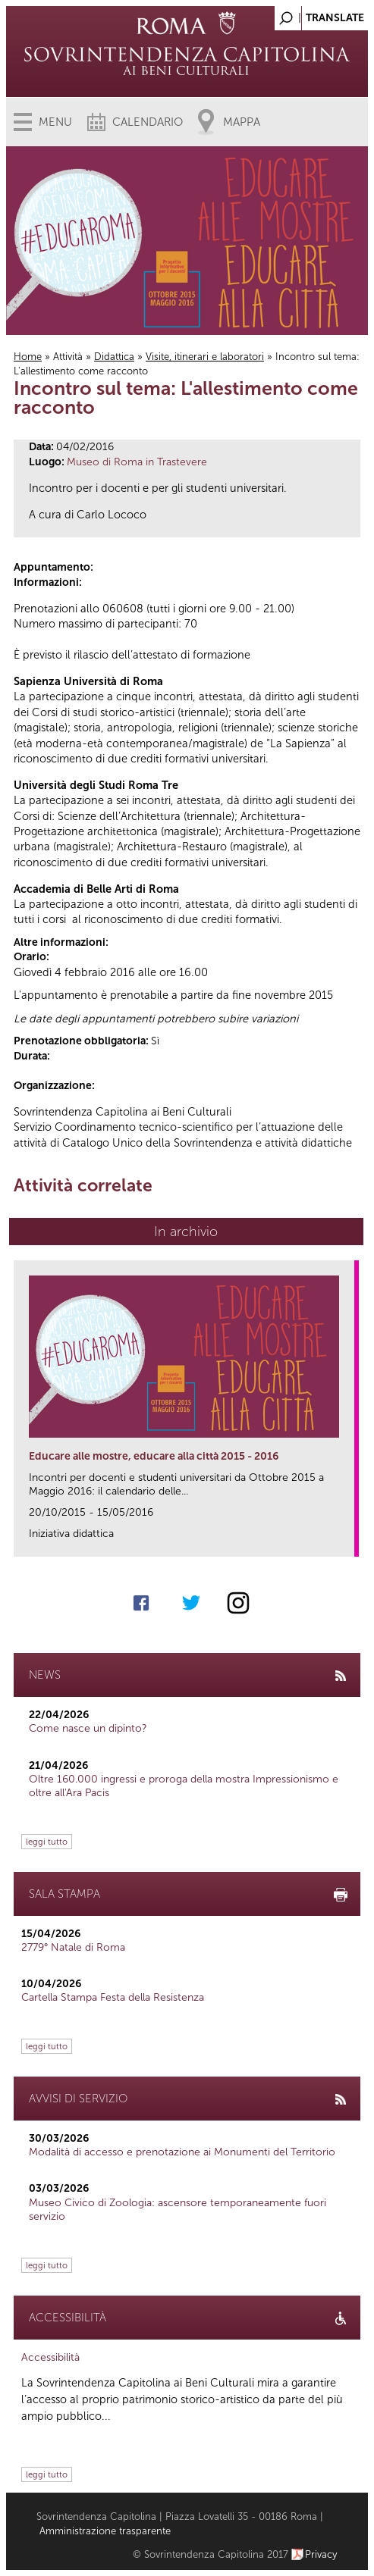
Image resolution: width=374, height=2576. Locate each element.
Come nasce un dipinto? (88, 1728)
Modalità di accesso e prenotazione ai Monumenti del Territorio (182, 2152)
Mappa (241, 122)
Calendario (147, 122)
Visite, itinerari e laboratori (205, 356)
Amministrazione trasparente (105, 2531)
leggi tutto (47, 1841)
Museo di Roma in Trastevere (137, 461)
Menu (55, 122)
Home (28, 356)
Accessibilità (50, 2357)
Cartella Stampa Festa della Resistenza (112, 1997)
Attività (68, 356)
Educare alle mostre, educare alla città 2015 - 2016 (153, 1456)
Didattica (114, 356)
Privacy (321, 2554)
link (348, 1540)
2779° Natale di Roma (73, 1947)
